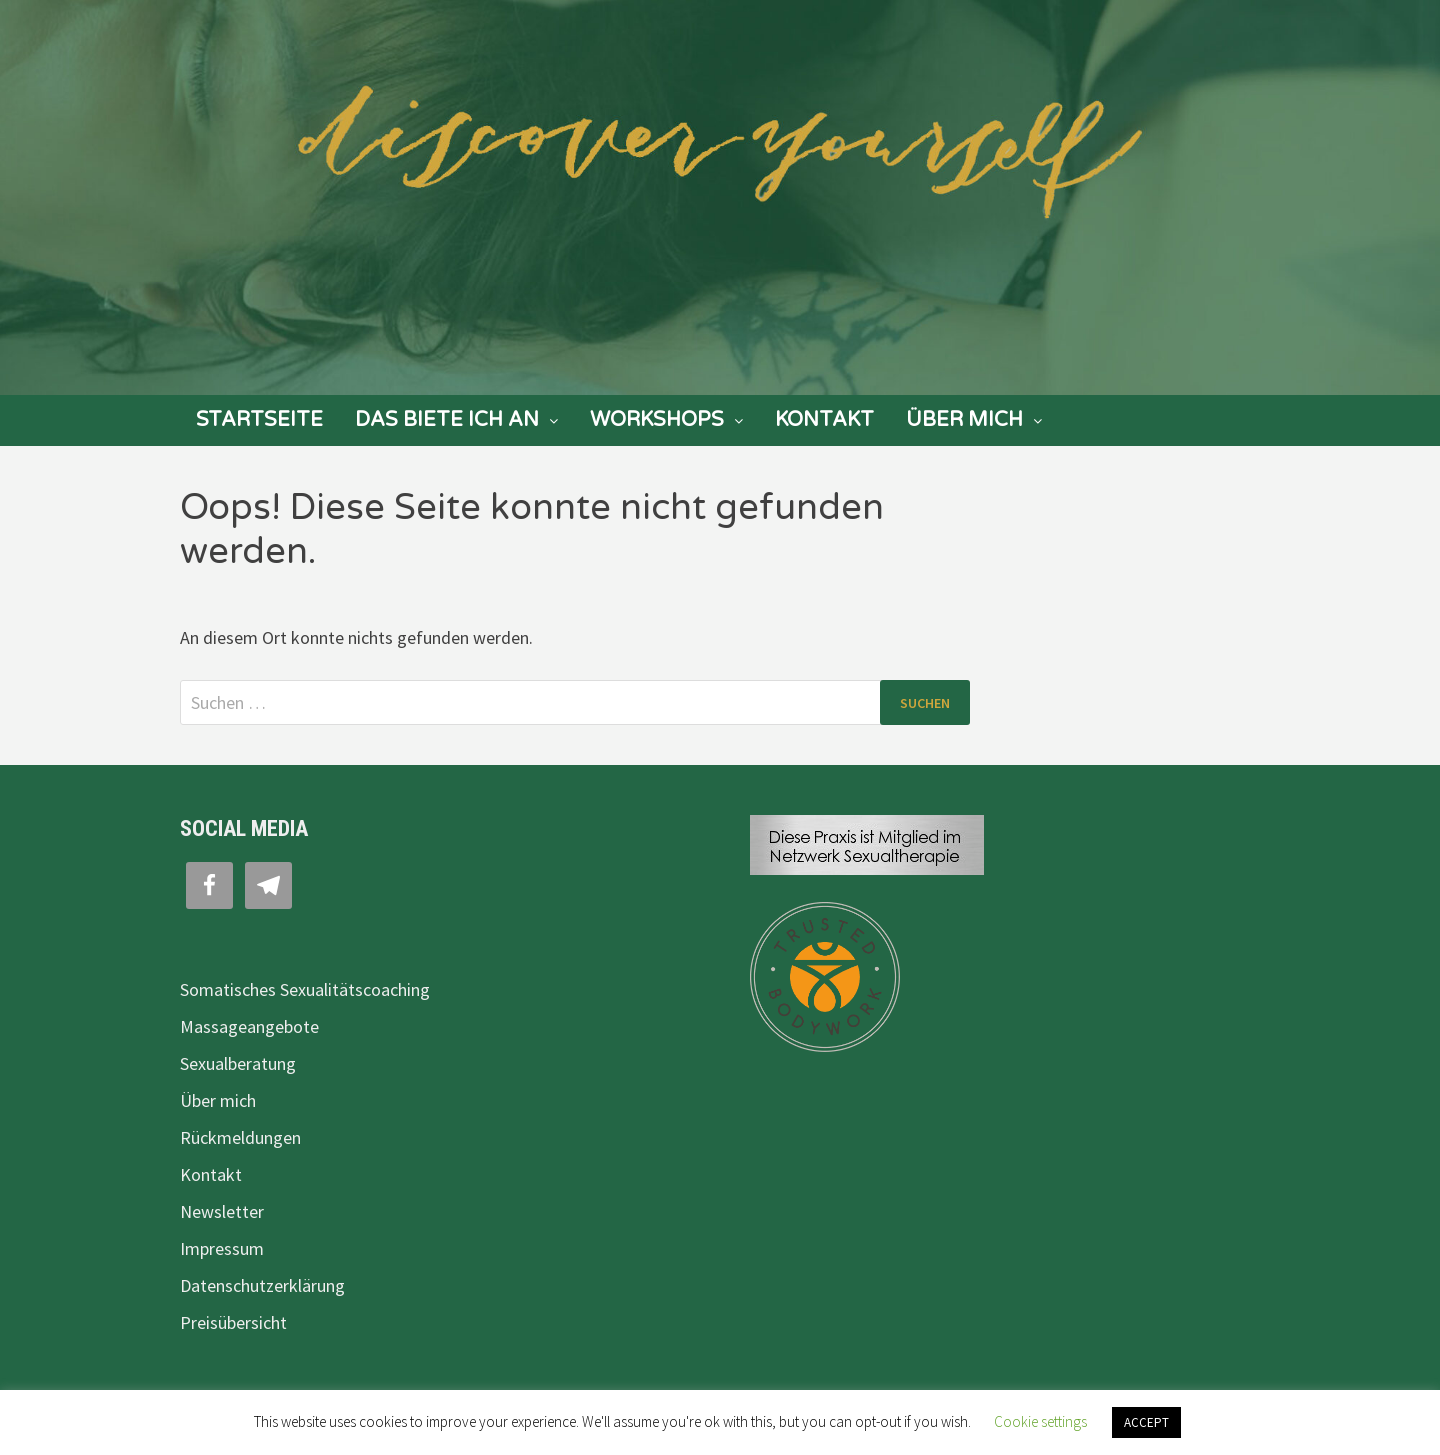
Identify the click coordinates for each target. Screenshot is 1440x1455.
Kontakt (824, 420)
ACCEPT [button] (1146, 1422)
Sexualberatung (238, 1063)
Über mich (964, 420)
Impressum (222, 1248)
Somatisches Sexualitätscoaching (305, 989)
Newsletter (222, 1211)
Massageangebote (249, 1026)
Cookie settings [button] (1040, 1421)
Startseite (259, 420)
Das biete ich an (447, 420)
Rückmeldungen (240, 1137)
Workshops (657, 420)
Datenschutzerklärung (262, 1285)
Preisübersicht (233, 1322)
